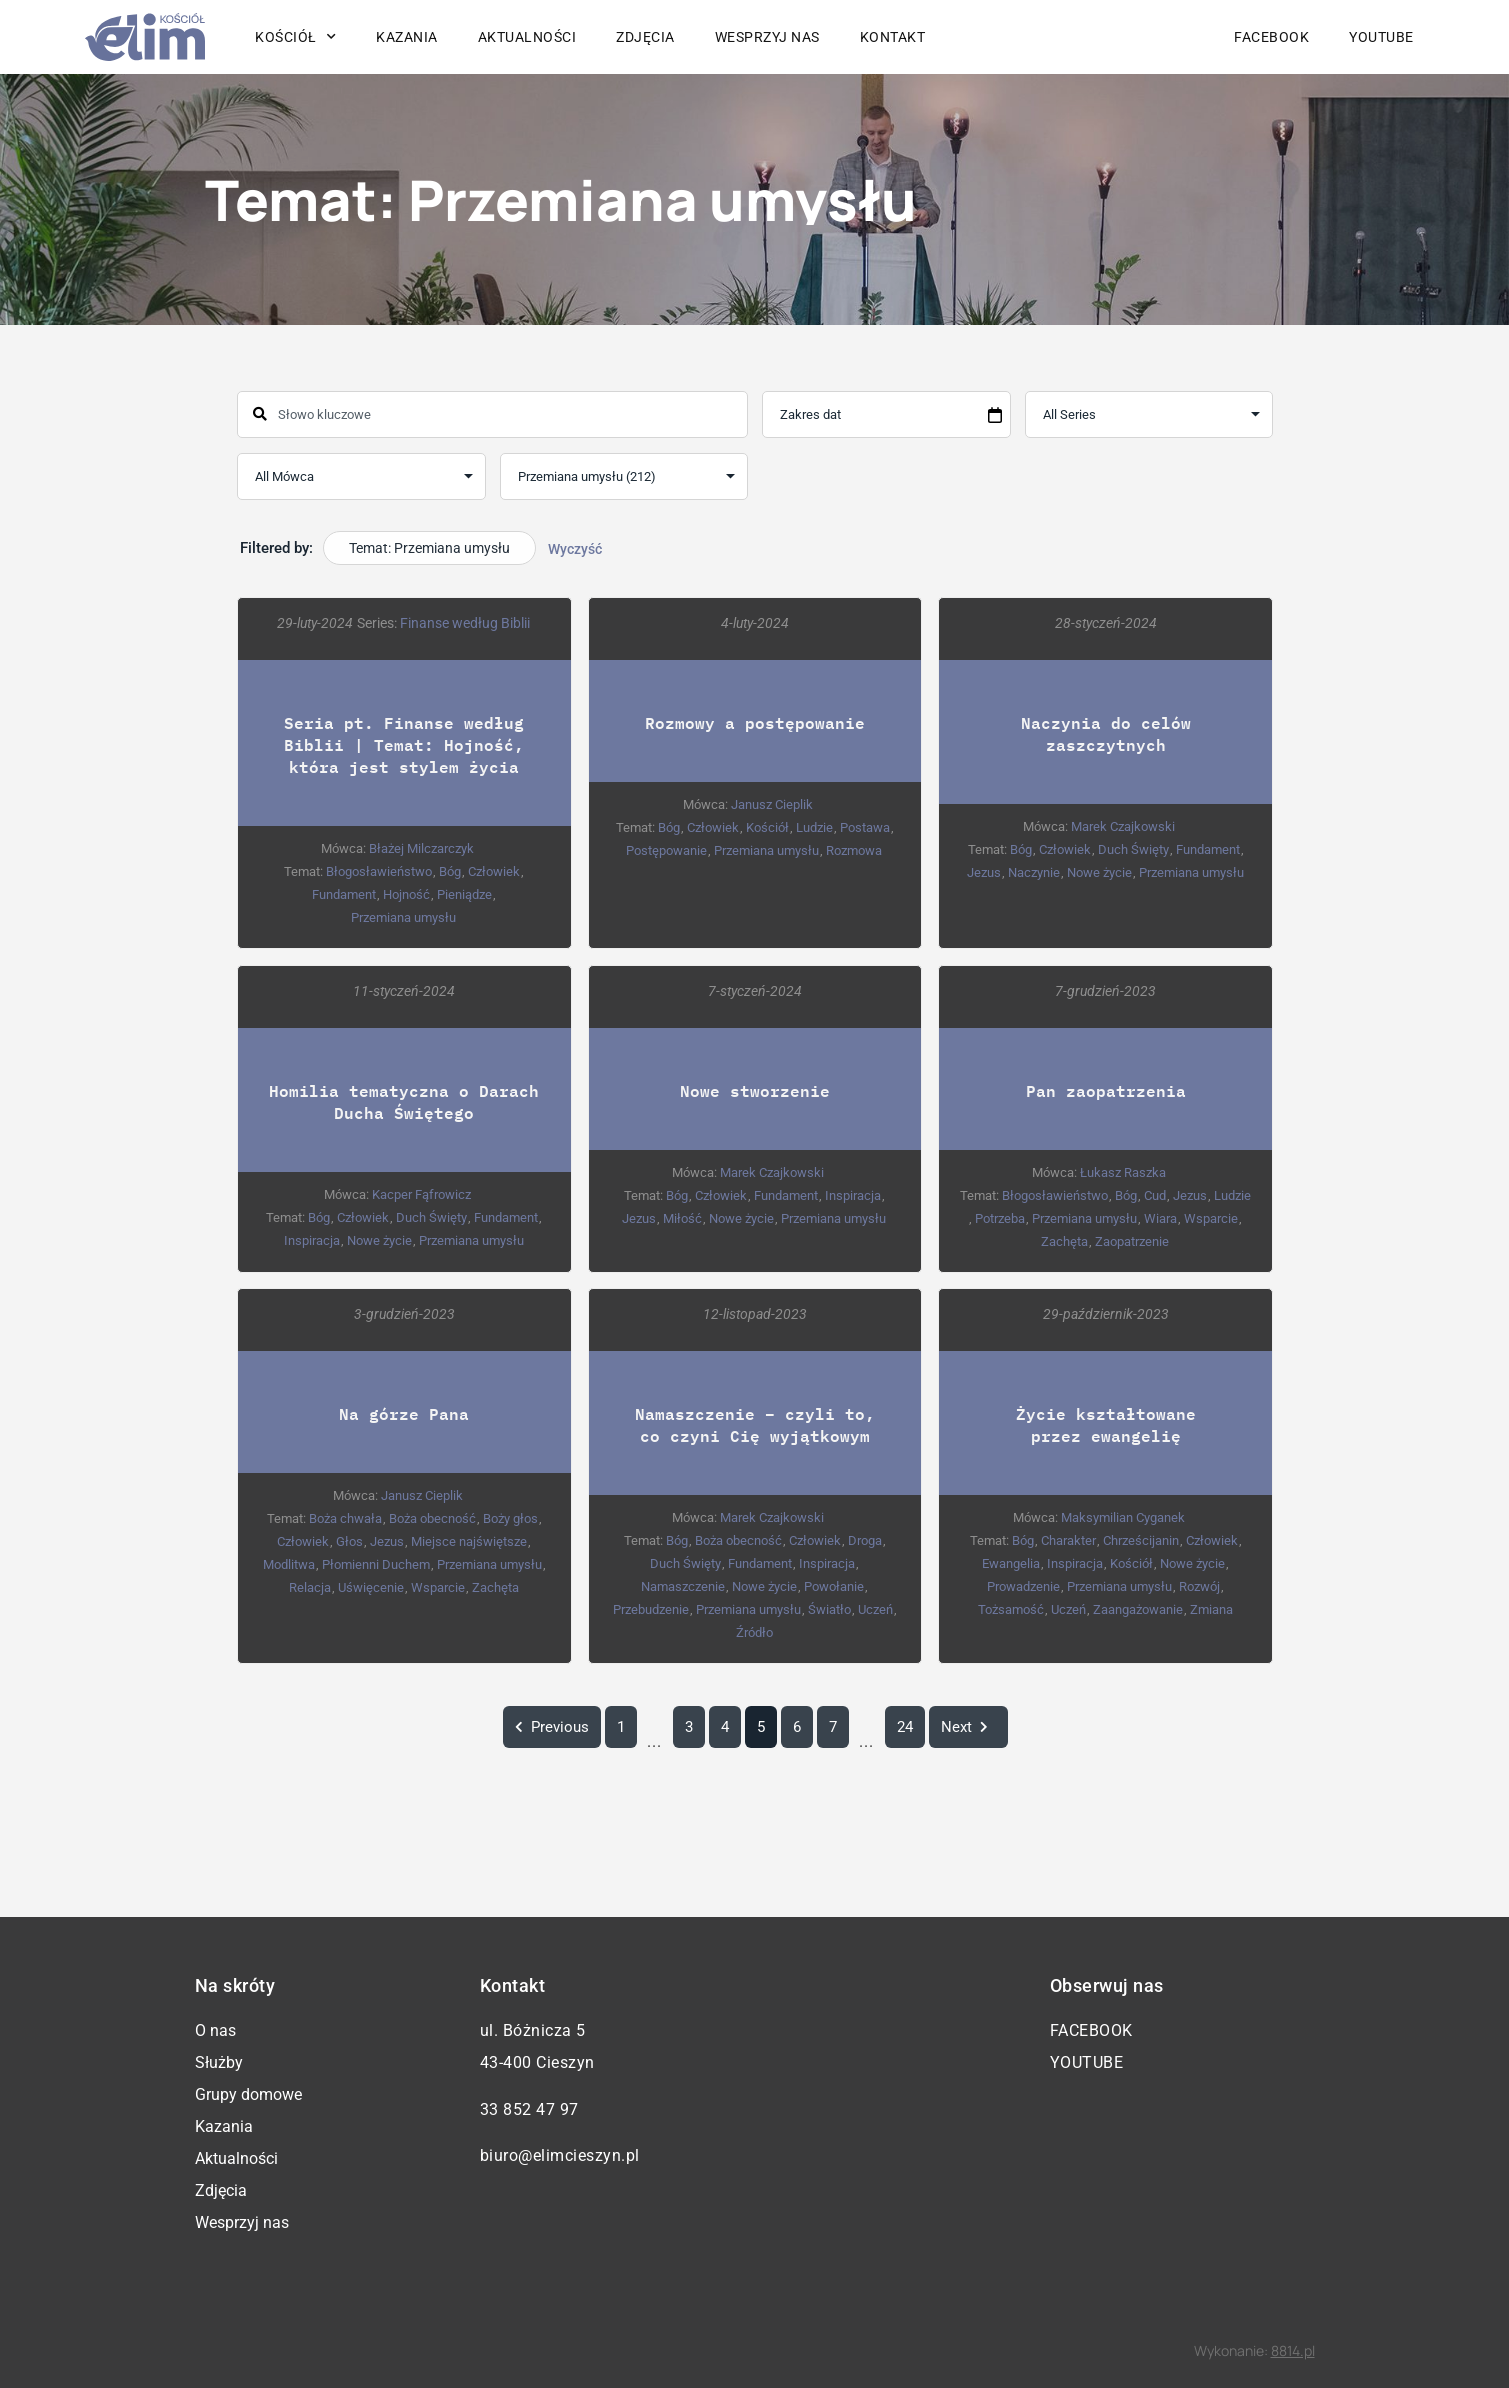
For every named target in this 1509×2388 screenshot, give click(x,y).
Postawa (864, 827)
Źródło (753, 1633)
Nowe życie (1098, 872)
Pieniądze (464, 894)
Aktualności (527, 37)
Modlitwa (288, 1565)
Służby (219, 2062)
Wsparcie (1211, 1218)
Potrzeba (1000, 1218)
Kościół (295, 37)
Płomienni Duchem (375, 1565)
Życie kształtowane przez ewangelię (1105, 1425)
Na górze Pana (404, 1414)
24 (904, 1727)
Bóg (450, 871)
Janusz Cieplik (772, 804)
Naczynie (1033, 872)
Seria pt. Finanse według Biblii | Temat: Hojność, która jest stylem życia (404, 744)
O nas (215, 2030)
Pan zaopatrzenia (1105, 1090)
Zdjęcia (645, 37)
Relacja (309, 1588)
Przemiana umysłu (403, 917)
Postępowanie (666, 850)
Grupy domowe (248, 2094)
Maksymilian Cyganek (1123, 1518)
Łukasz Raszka (1123, 1172)
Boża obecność (431, 1519)
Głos (349, 1542)
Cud (1154, 1195)
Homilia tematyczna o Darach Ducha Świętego (404, 1101)
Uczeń (874, 1610)
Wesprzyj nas (767, 37)
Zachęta (1064, 1241)
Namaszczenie (683, 1587)
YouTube (1381, 37)
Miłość (682, 1218)
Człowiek (494, 871)
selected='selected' (623, 476)
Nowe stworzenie (754, 1090)
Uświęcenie (370, 1588)
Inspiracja (311, 1240)
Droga (864, 1541)
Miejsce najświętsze (469, 1542)
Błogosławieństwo (379, 871)
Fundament (344, 894)
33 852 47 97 (529, 2109)
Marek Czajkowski (1123, 826)
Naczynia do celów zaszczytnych (1105, 733)
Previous (551, 1727)
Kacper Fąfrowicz (421, 1194)
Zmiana (1210, 1610)
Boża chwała (344, 1519)
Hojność (406, 894)
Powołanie (834, 1587)
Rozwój (1199, 1587)
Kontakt (893, 37)
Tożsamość (1010, 1610)
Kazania (407, 37)
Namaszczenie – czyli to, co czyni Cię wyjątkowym (754, 1425)
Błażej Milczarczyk (421, 848)
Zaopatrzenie (1132, 1241)
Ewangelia (1011, 1564)
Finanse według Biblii (465, 623)
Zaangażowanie (1137, 1610)
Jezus (983, 872)
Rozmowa (854, 850)
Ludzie (813, 827)
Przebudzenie (650, 1610)
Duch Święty (1132, 849)
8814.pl (1293, 2350)
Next (967, 1727)
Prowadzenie (1023, 1587)
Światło (828, 1610)
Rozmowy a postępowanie (754, 722)
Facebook (1271, 37)
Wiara (1160, 1218)
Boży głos (509, 1519)
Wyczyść (575, 549)
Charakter (1067, 1541)
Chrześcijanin (1140, 1541)
